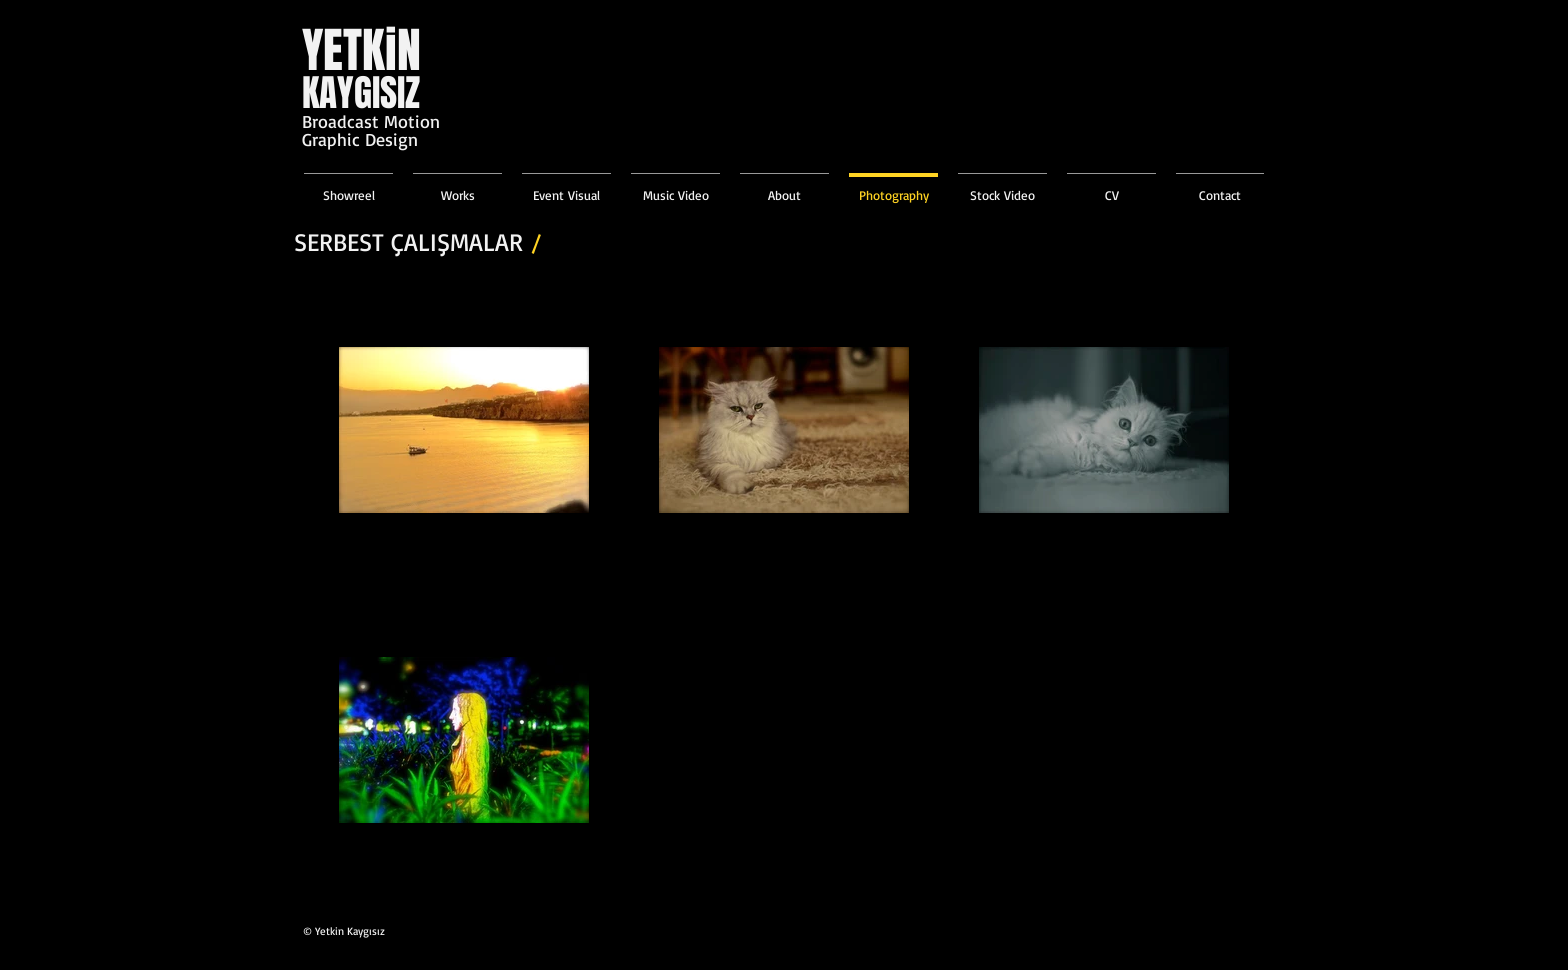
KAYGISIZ (361, 93)
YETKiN (361, 50)
